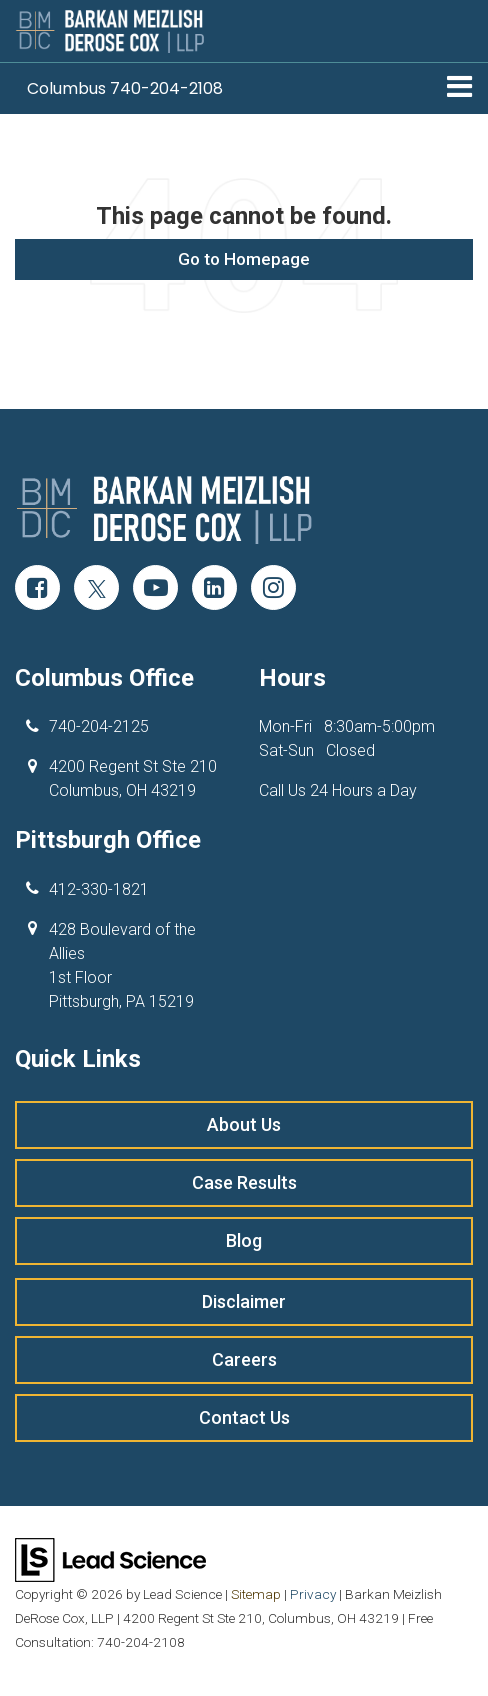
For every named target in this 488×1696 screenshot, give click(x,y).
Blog (244, 1240)
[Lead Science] (110, 1558)
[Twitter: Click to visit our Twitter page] (96, 589)
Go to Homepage (244, 259)
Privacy (313, 1594)
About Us (244, 1124)
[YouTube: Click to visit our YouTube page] (155, 589)
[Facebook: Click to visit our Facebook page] (37, 589)
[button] (125, 88)
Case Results (244, 1182)
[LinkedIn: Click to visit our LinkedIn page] (214, 589)
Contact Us (244, 1417)
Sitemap (256, 1594)
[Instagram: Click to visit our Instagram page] (273, 589)
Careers (244, 1359)
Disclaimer (244, 1301)
